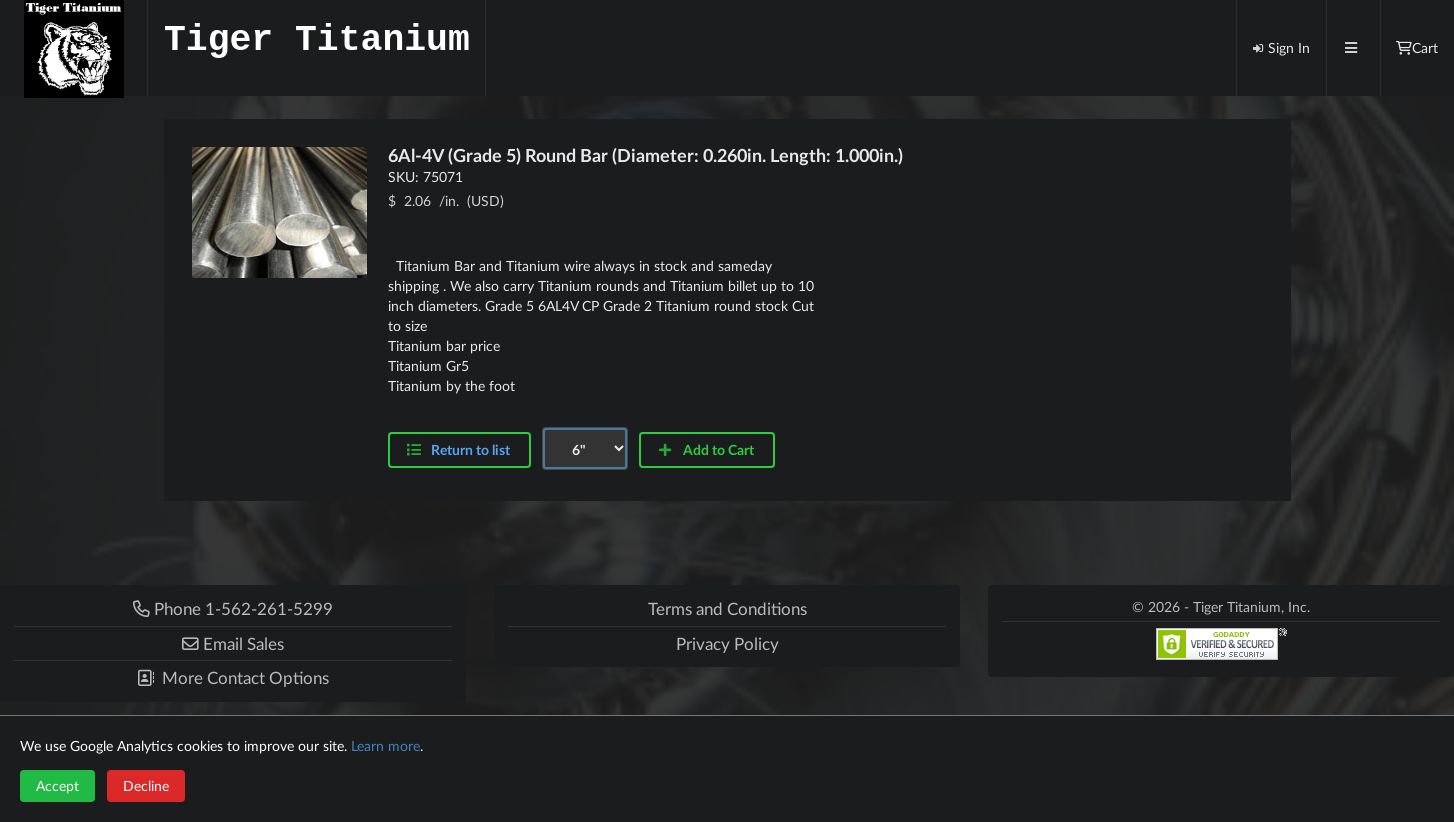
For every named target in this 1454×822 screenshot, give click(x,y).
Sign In (1281, 47)
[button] (233, 643)
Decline (146, 785)
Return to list (470, 449)
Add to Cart (705, 449)
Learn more (385, 745)
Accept (57, 785)
